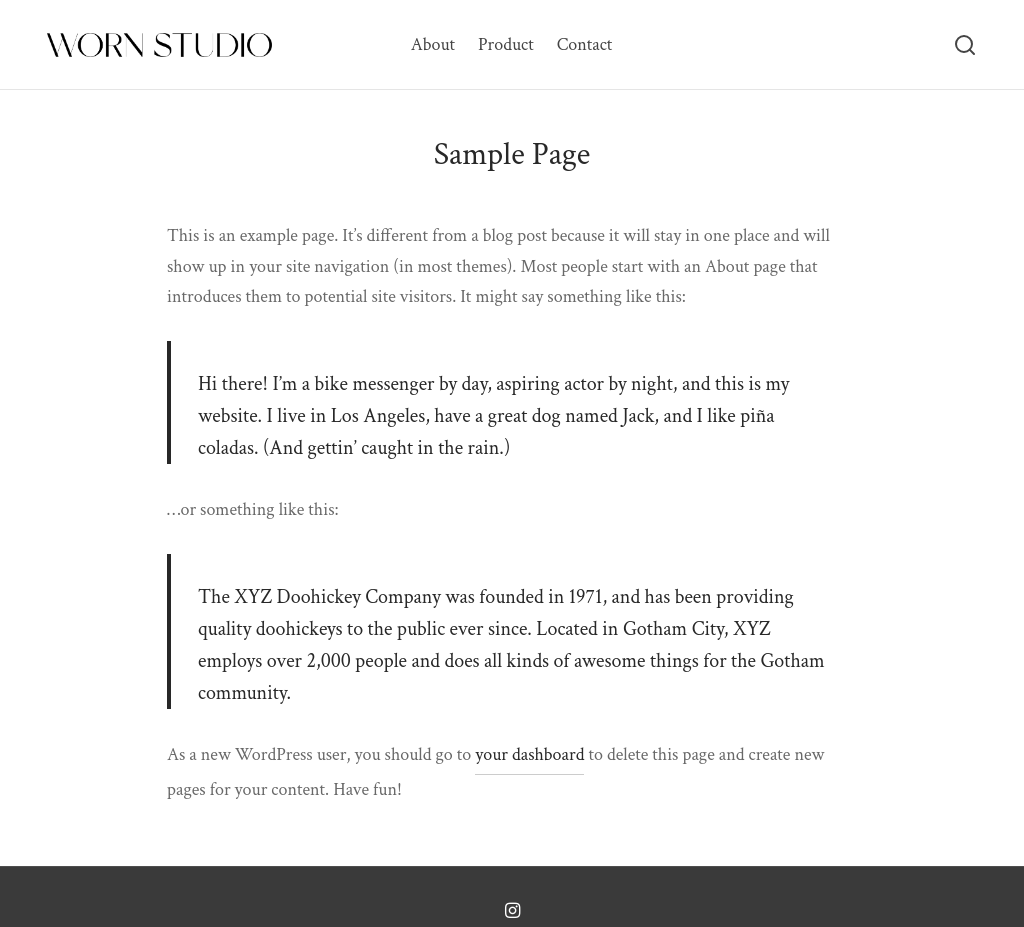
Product (506, 44)
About (433, 44)
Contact (585, 44)
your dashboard (529, 754)
